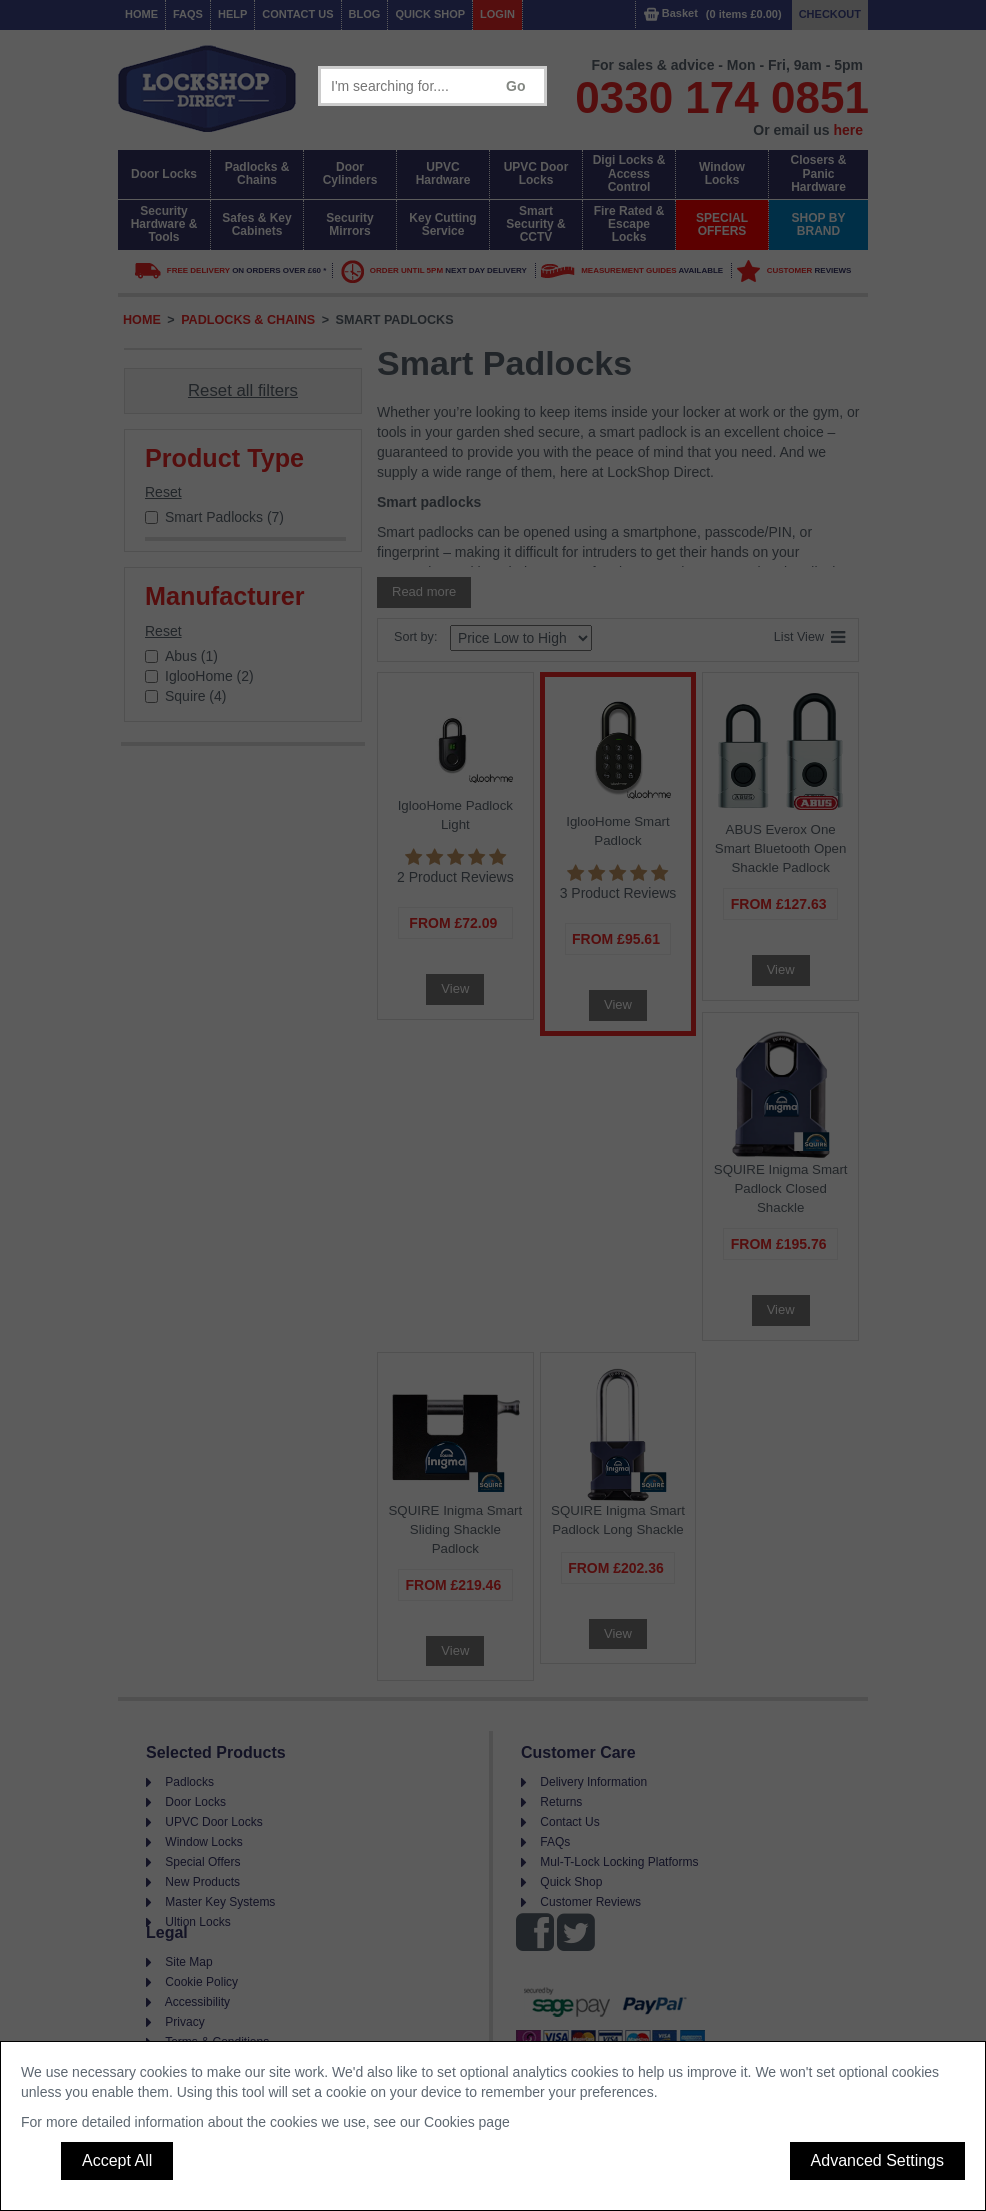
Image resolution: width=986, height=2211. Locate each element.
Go (515, 86)
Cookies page (467, 2122)
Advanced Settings (877, 2160)
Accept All (117, 2160)
